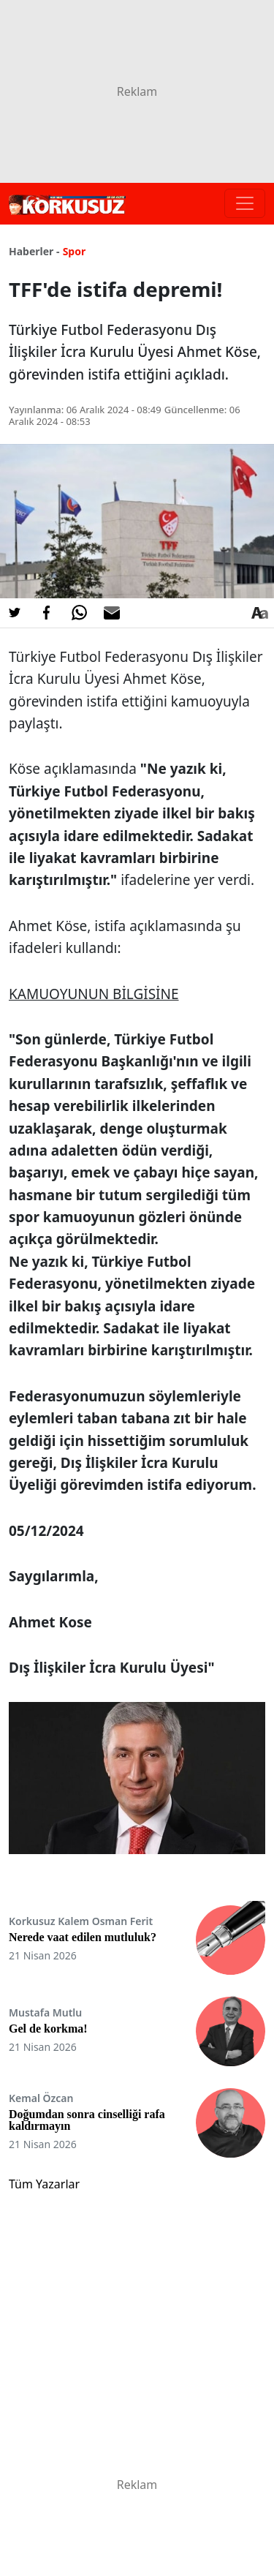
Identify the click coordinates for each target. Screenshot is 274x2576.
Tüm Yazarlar (44, 2184)
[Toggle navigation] (244, 203)
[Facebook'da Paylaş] (46, 613)
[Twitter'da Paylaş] (14, 613)
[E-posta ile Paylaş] (111, 613)
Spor (74, 251)
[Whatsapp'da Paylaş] (79, 613)
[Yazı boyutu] (259, 613)
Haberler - (34, 251)
